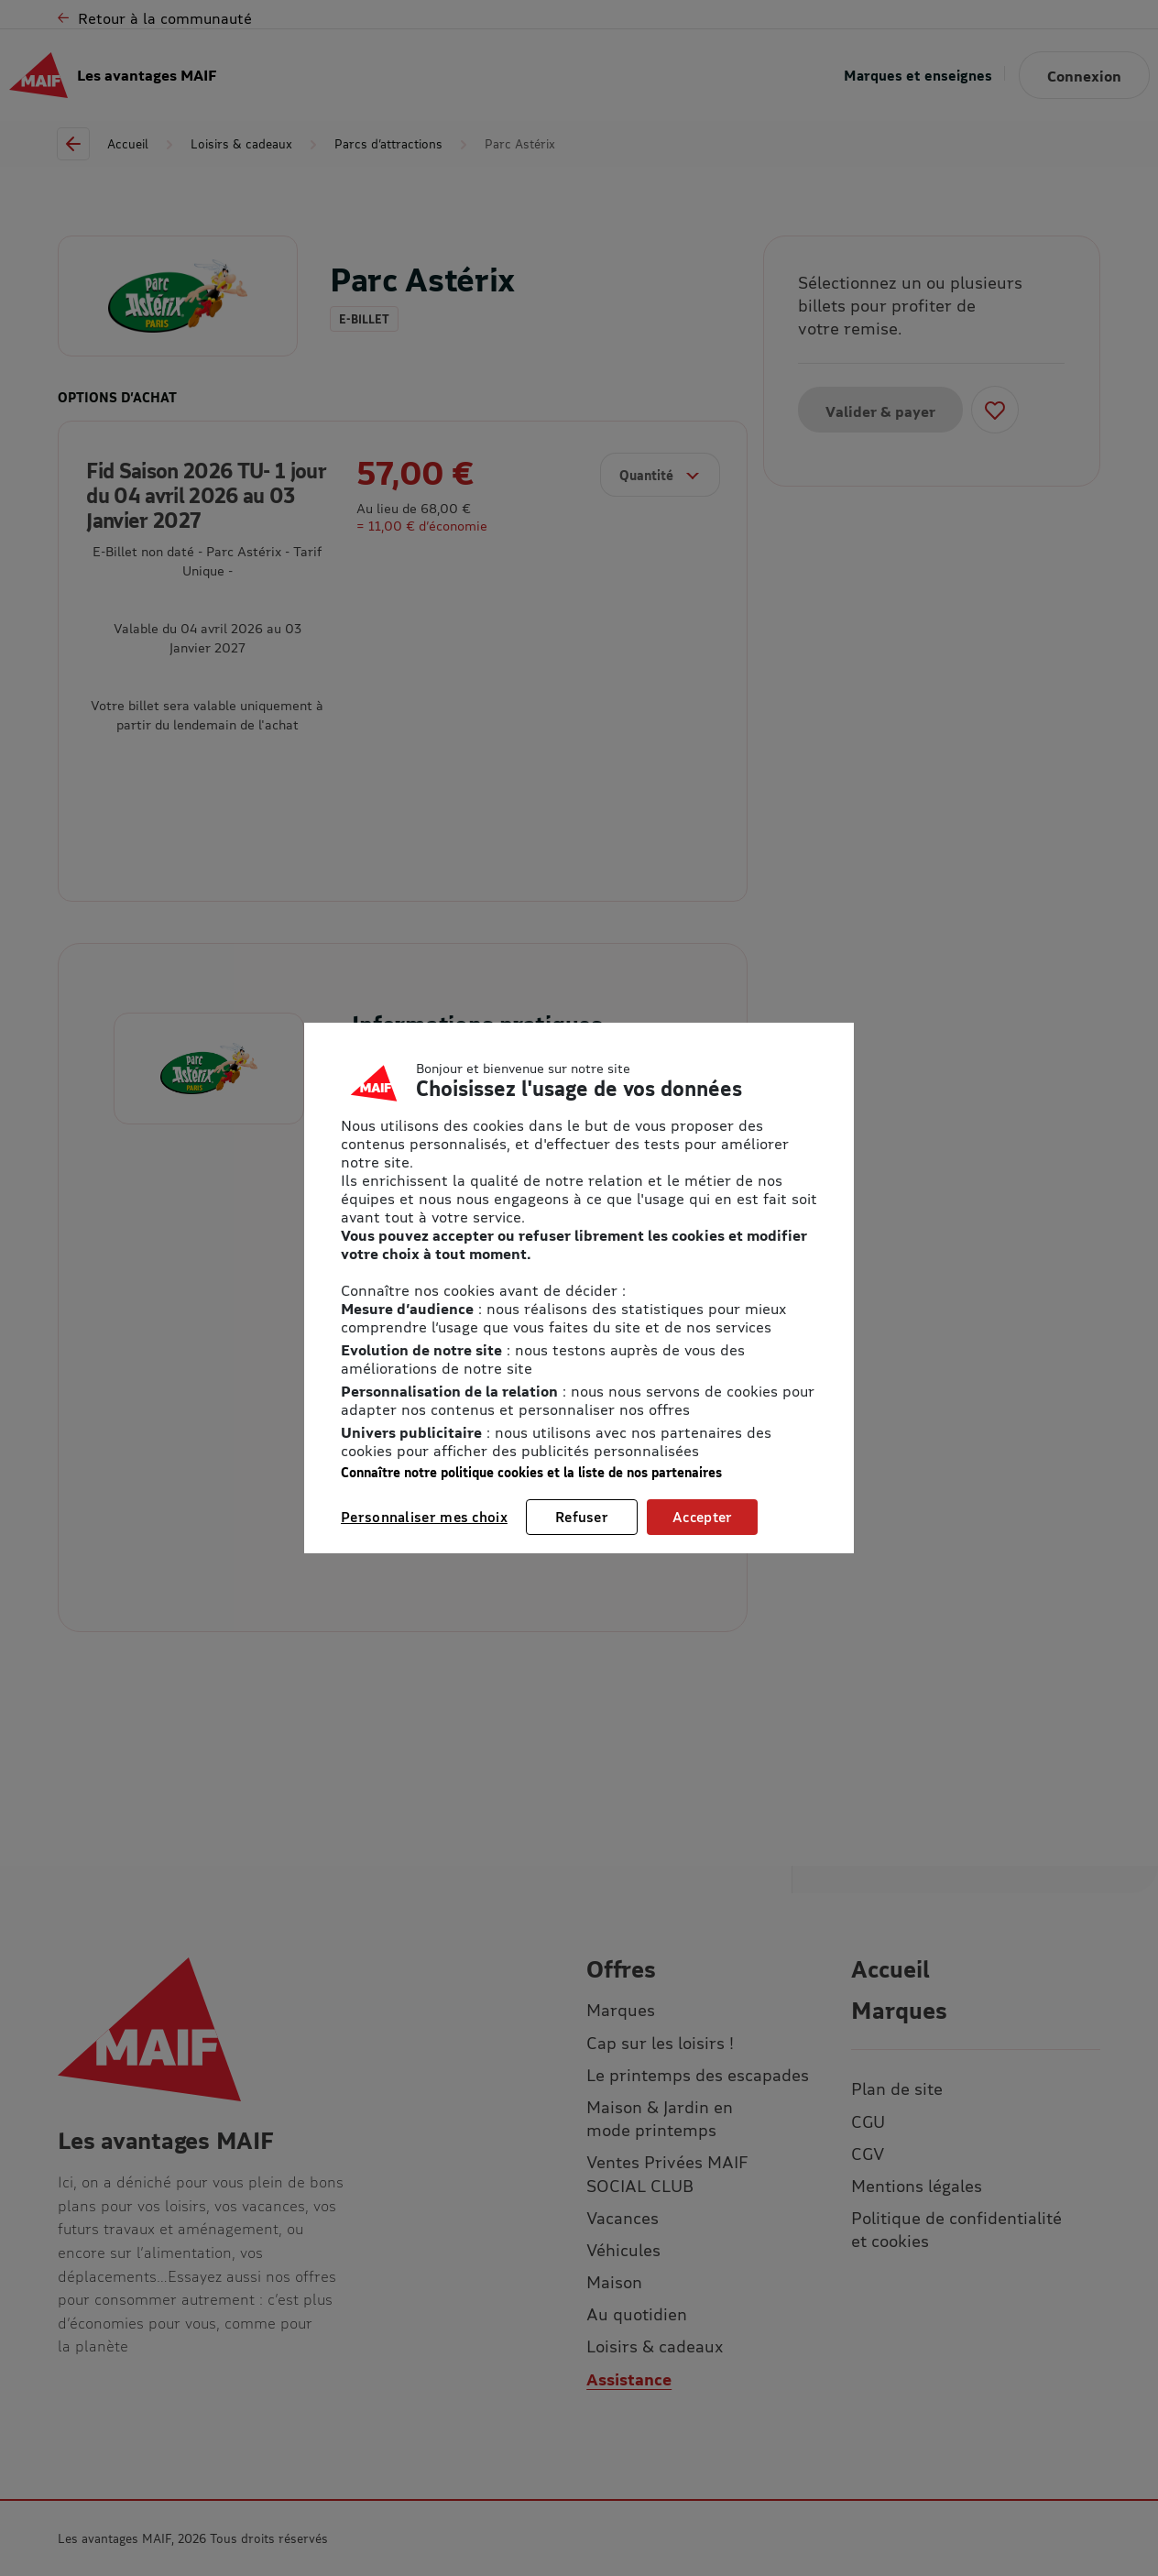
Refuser (581, 1516)
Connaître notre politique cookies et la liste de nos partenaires (531, 1472)
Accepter (702, 1516)
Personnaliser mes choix (424, 1516)
